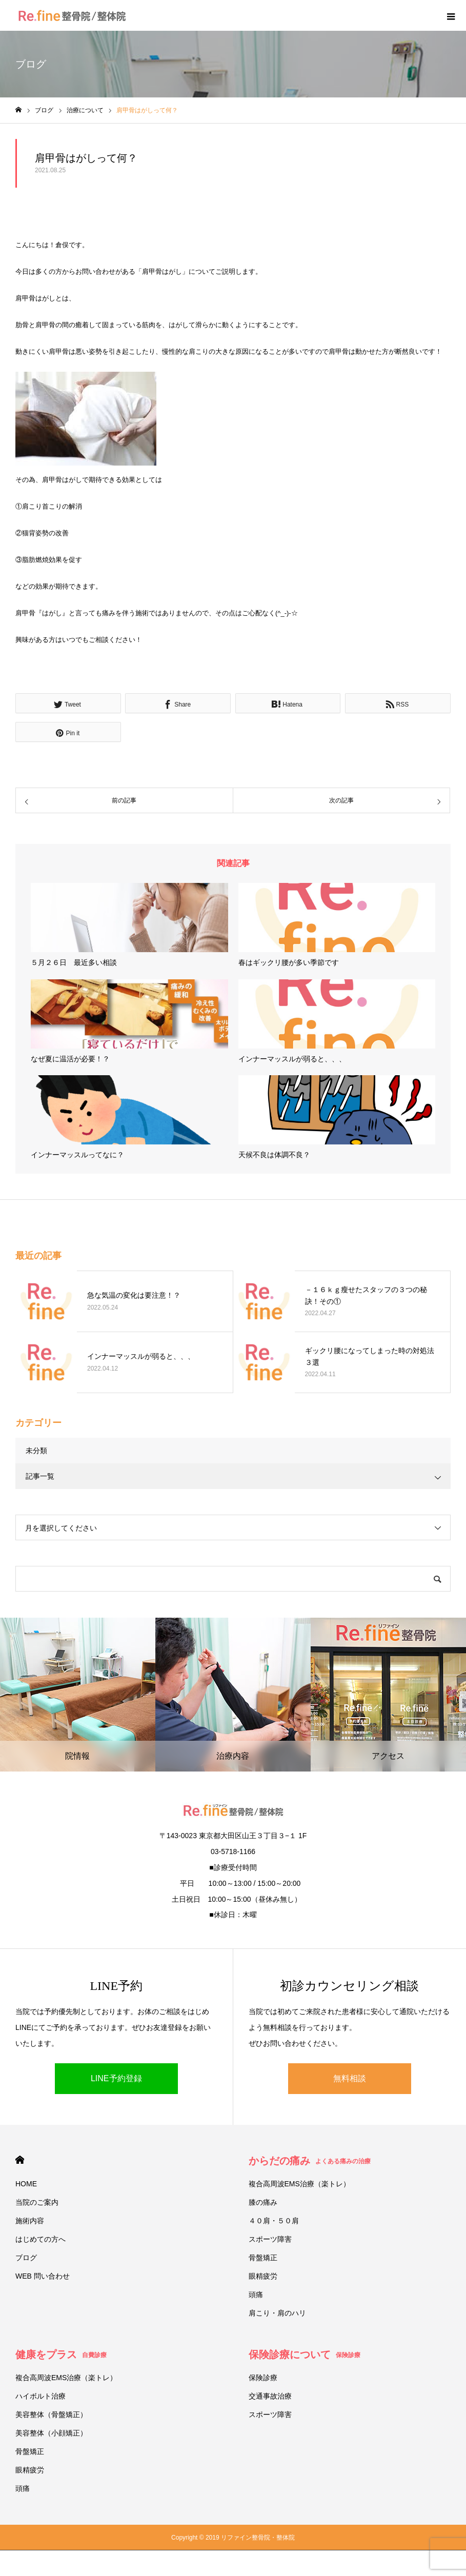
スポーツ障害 (270, 2239)
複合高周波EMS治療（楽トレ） (299, 2184)
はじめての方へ (40, 2239)
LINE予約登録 (116, 2078)
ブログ (26, 2257)
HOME (19, 2160)
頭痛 (256, 2294)
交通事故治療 (270, 2396)
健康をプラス (61, 2354)
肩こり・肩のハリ (277, 2313)
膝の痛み (263, 2202)
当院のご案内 (36, 2202)
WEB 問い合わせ (42, 2276)
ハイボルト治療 (40, 2396)
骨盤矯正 (263, 2257)
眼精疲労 (263, 2276)
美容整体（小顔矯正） (51, 2433)
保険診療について (304, 2354)
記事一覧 (40, 1476)
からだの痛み (310, 2160)
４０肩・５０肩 (274, 2221)
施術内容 (29, 2221)
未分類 (36, 1450)
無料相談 (349, 2078)
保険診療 (263, 2377)
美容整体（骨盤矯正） (51, 2414)
